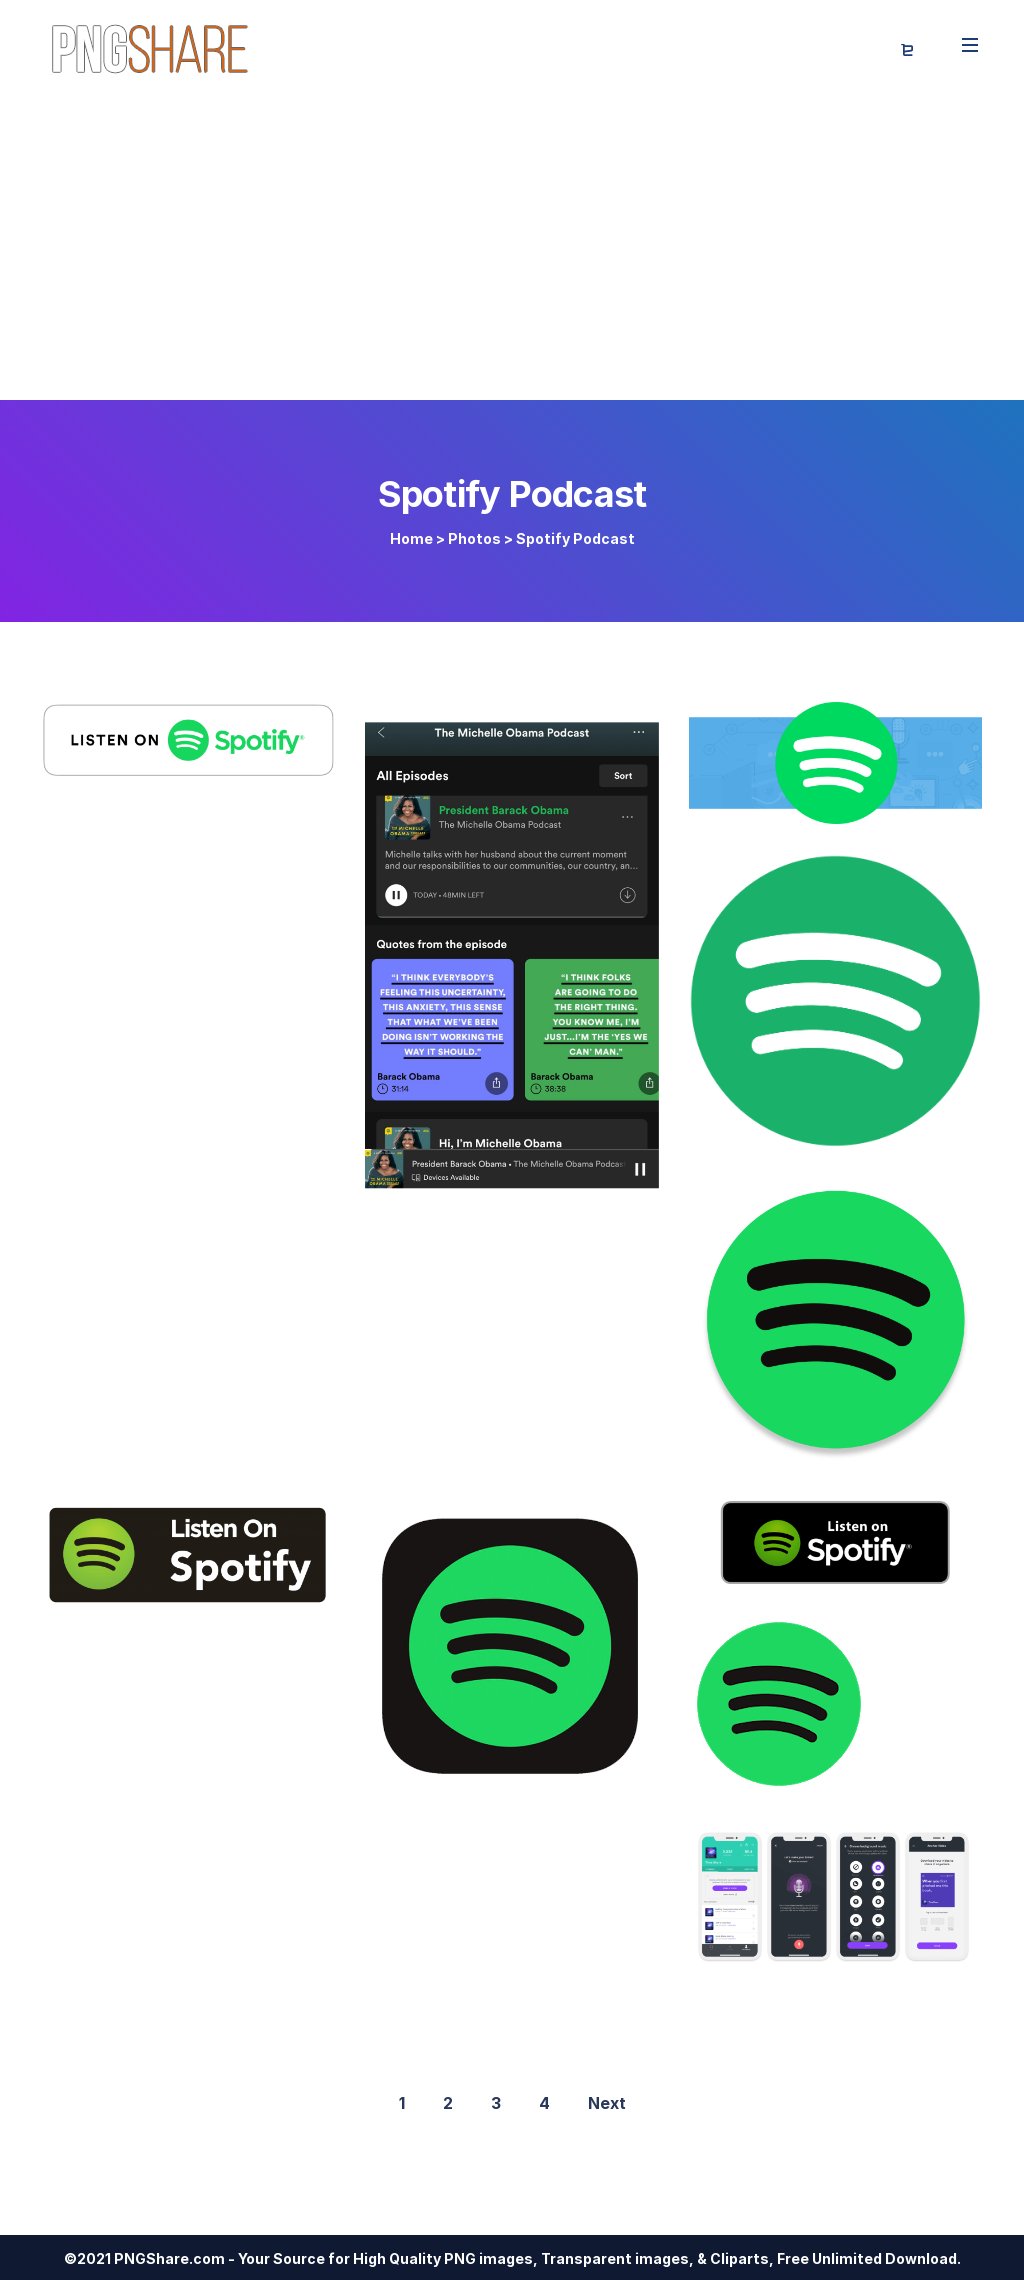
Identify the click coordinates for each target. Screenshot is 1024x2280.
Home (411, 538)
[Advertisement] (512, 250)
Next (607, 2103)
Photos (474, 538)
